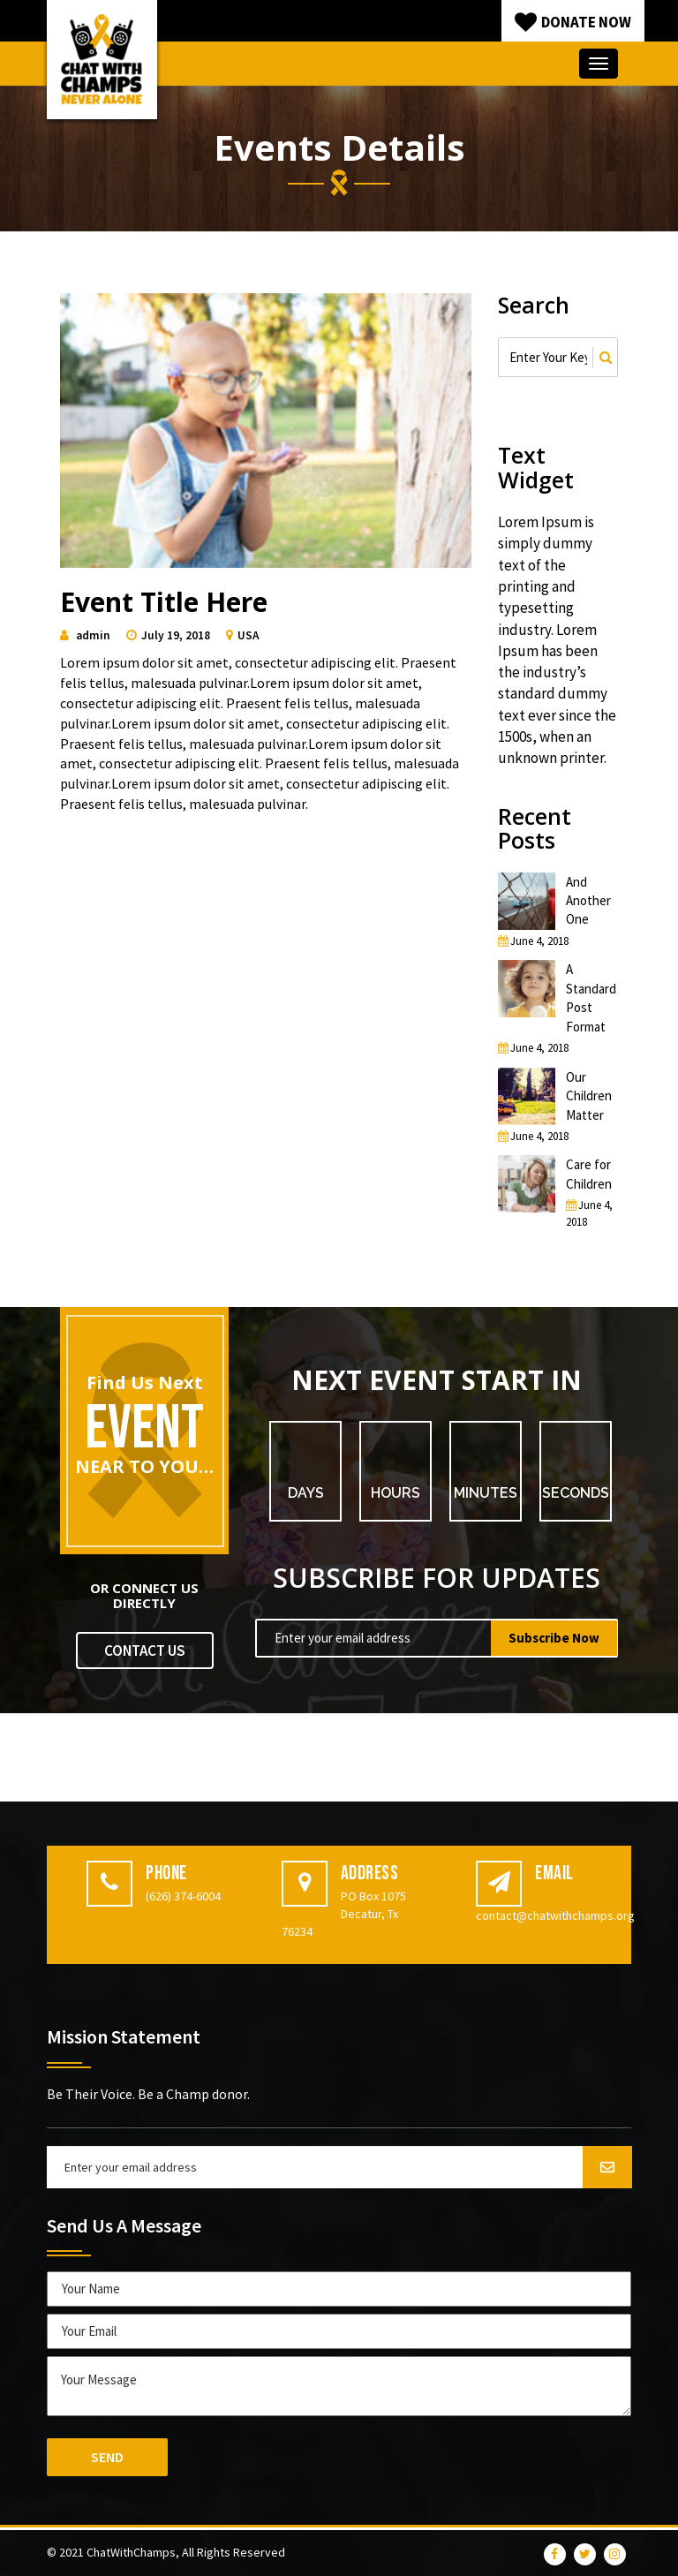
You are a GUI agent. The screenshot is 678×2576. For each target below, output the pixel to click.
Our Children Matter (589, 1096)
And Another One (588, 900)
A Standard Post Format (591, 997)
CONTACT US (144, 1650)
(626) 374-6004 (183, 1896)
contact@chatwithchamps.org (555, 1915)
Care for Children (589, 1173)
